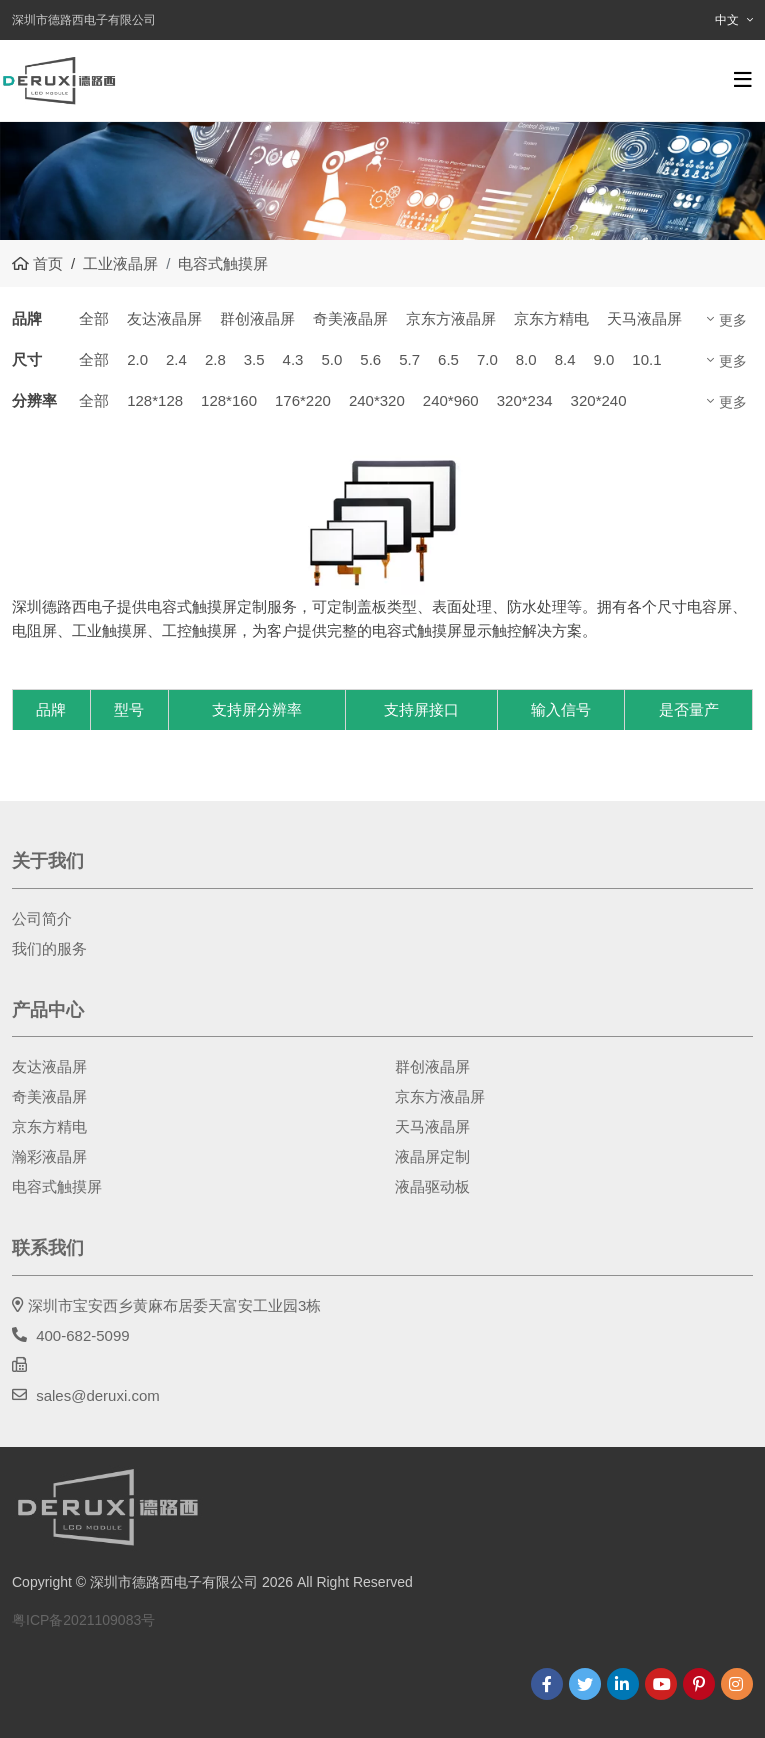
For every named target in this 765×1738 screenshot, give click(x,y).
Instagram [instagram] (737, 1684)
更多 (733, 320)
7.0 (487, 359)
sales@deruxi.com (98, 1395)
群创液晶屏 (257, 318)
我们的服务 (49, 948)
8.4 (565, 359)
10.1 (646, 359)
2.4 (176, 359)
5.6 (370, 359)
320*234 (525, 400)
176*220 (303, 400)
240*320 (377, 400)
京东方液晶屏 (451, 318)
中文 (727, 20)
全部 (94, 318)
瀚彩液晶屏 (49, 1156)
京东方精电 (551, 318)
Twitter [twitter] (585, 1684)
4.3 (293, 359)
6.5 (448, 359)
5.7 (409, 359)
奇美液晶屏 (350, 318)
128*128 (155, 400)
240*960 (451, 400)
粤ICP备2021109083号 (83, 1620)
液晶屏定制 (432, 1156)
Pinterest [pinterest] (699, 1684)
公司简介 (42, 918)
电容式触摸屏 (57, 1186)
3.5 (254, 359)
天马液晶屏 (644, 318)
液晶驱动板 (432, 1186)
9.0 (603, 359)
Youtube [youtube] (661, 1684)
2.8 (215, 359)
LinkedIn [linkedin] (623, 1684)
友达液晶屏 (164, 318)
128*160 (229, 400)
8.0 (526, 359)
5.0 (331, 359)
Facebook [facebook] (547, 1684)
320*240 (599, 400)
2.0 (137, 359)
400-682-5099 (82, 1335)
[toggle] (743, 80)
